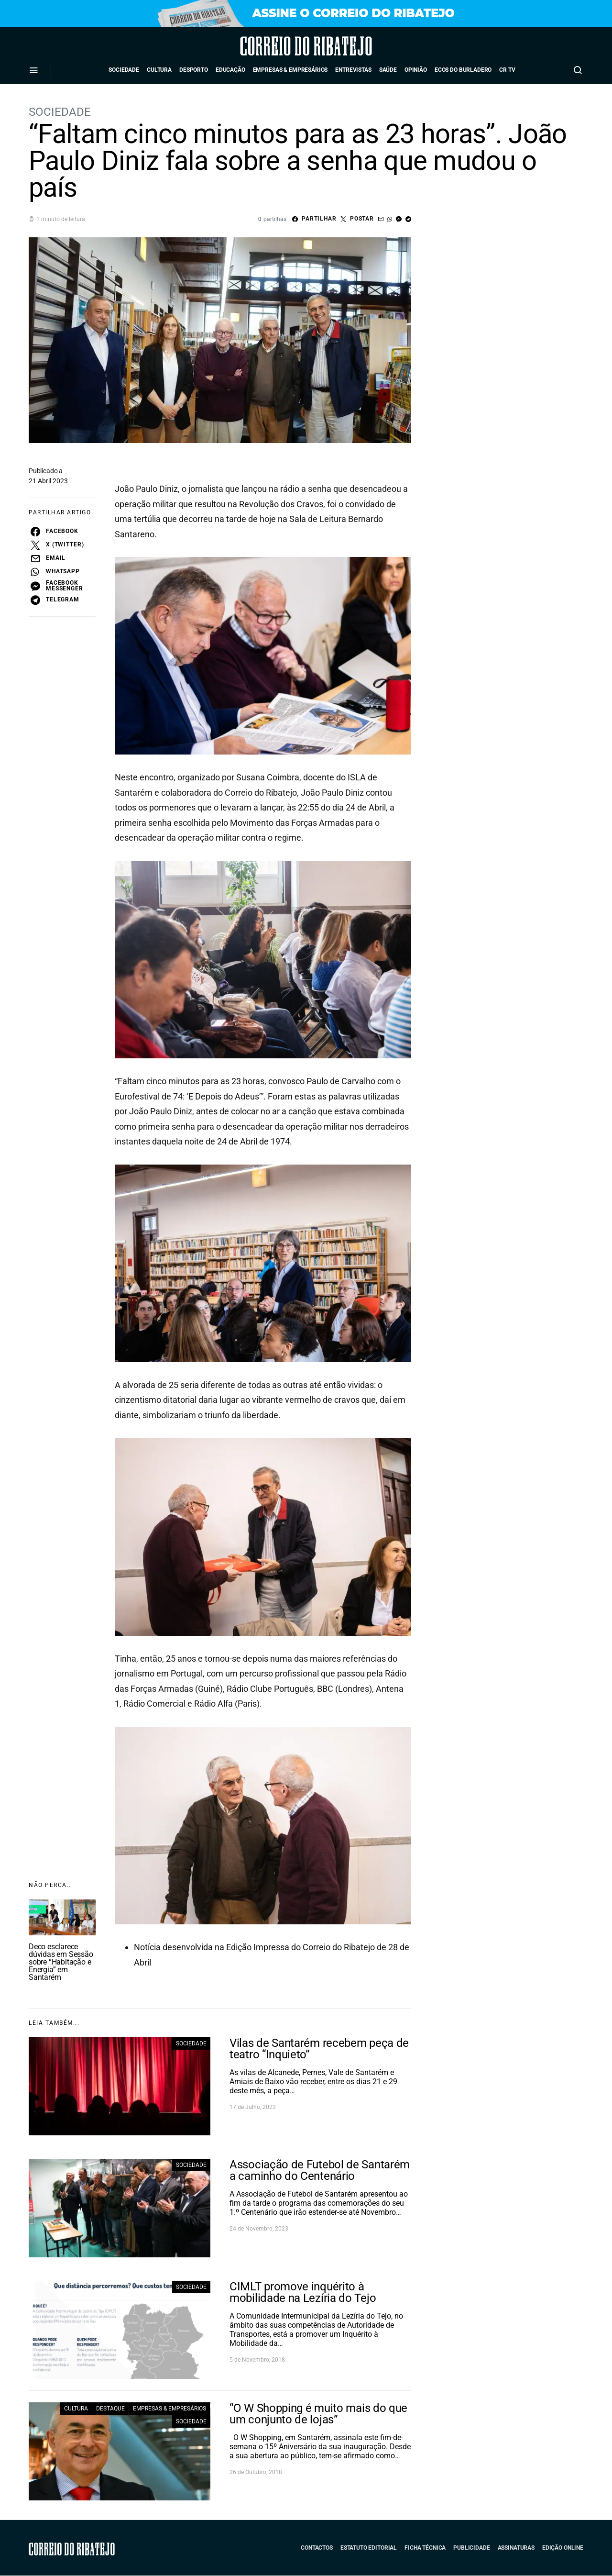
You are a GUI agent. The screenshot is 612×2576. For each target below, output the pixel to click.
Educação (230, 70)
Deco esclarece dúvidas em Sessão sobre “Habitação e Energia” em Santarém (61, 1962)
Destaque (110, 2408)
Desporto (193, 70)
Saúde (388, 70)
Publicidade (471, 2547)
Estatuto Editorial (368, 2547)
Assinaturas (516, 2547)
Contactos (317, 2547)
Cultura (159, 70)
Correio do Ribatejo (279, 46)
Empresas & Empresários (290, 70)
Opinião (415, 70)
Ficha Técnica (425, 2547)
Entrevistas (353, 70)
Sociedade (124, 70)
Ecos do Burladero (463, 70)
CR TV (507, 70)
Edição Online (562, 2547)
